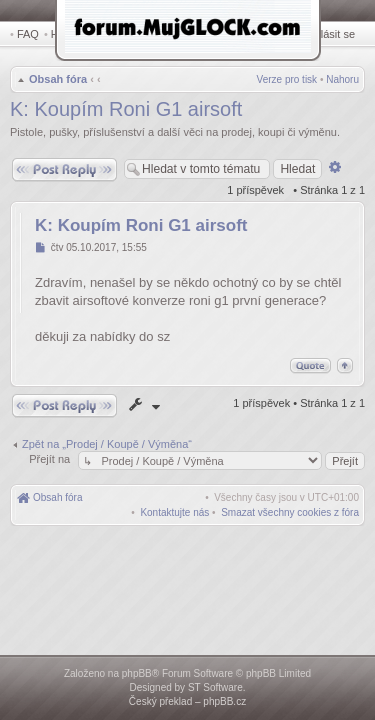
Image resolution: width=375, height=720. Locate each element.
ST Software (215, 687)
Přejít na (51, 461)
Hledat (70, 34)
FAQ (28, 34)
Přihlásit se (332, 34)
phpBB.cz (224, 701)
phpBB (137, 673)
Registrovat (275, 34)
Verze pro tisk (287, 81)
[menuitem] (290, 514)
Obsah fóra (56, 81)
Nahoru (342, 81)
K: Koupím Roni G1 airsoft (126, 111)
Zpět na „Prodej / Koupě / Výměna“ (107, 446)
